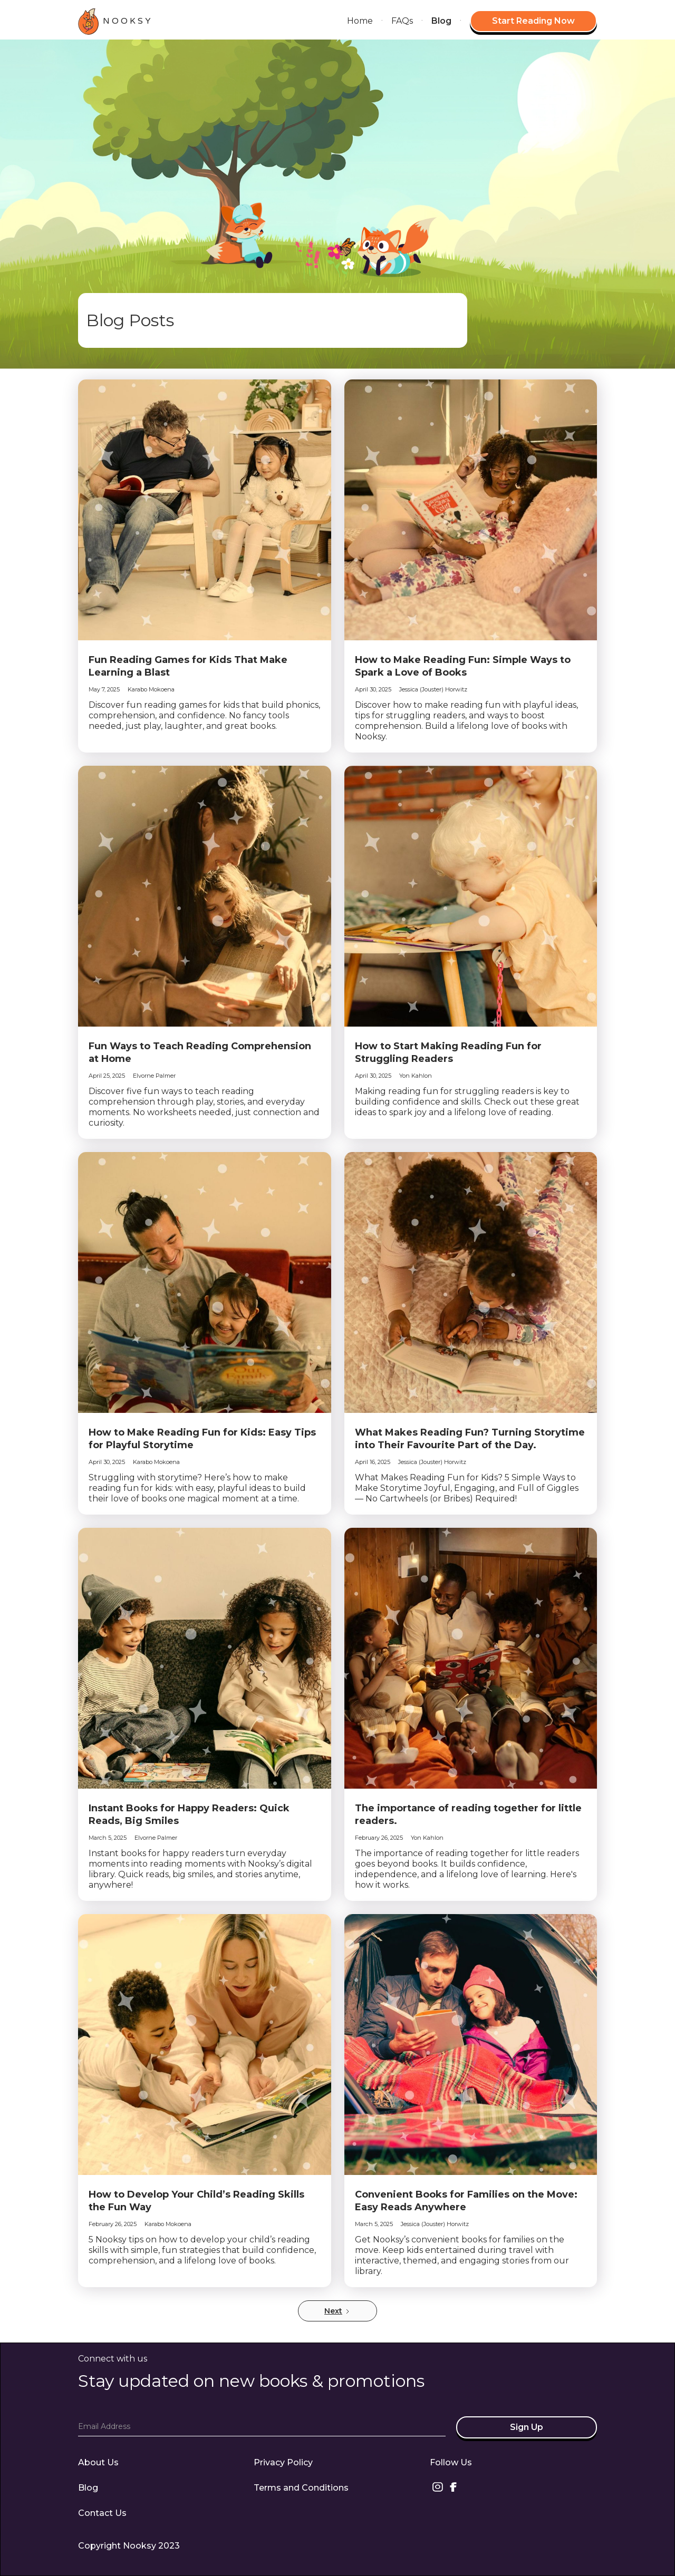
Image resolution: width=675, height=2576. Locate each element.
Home (360, 21)
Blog (441, 21)
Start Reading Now (533, 21)
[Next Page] (337, 2310)
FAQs (402, 21)
